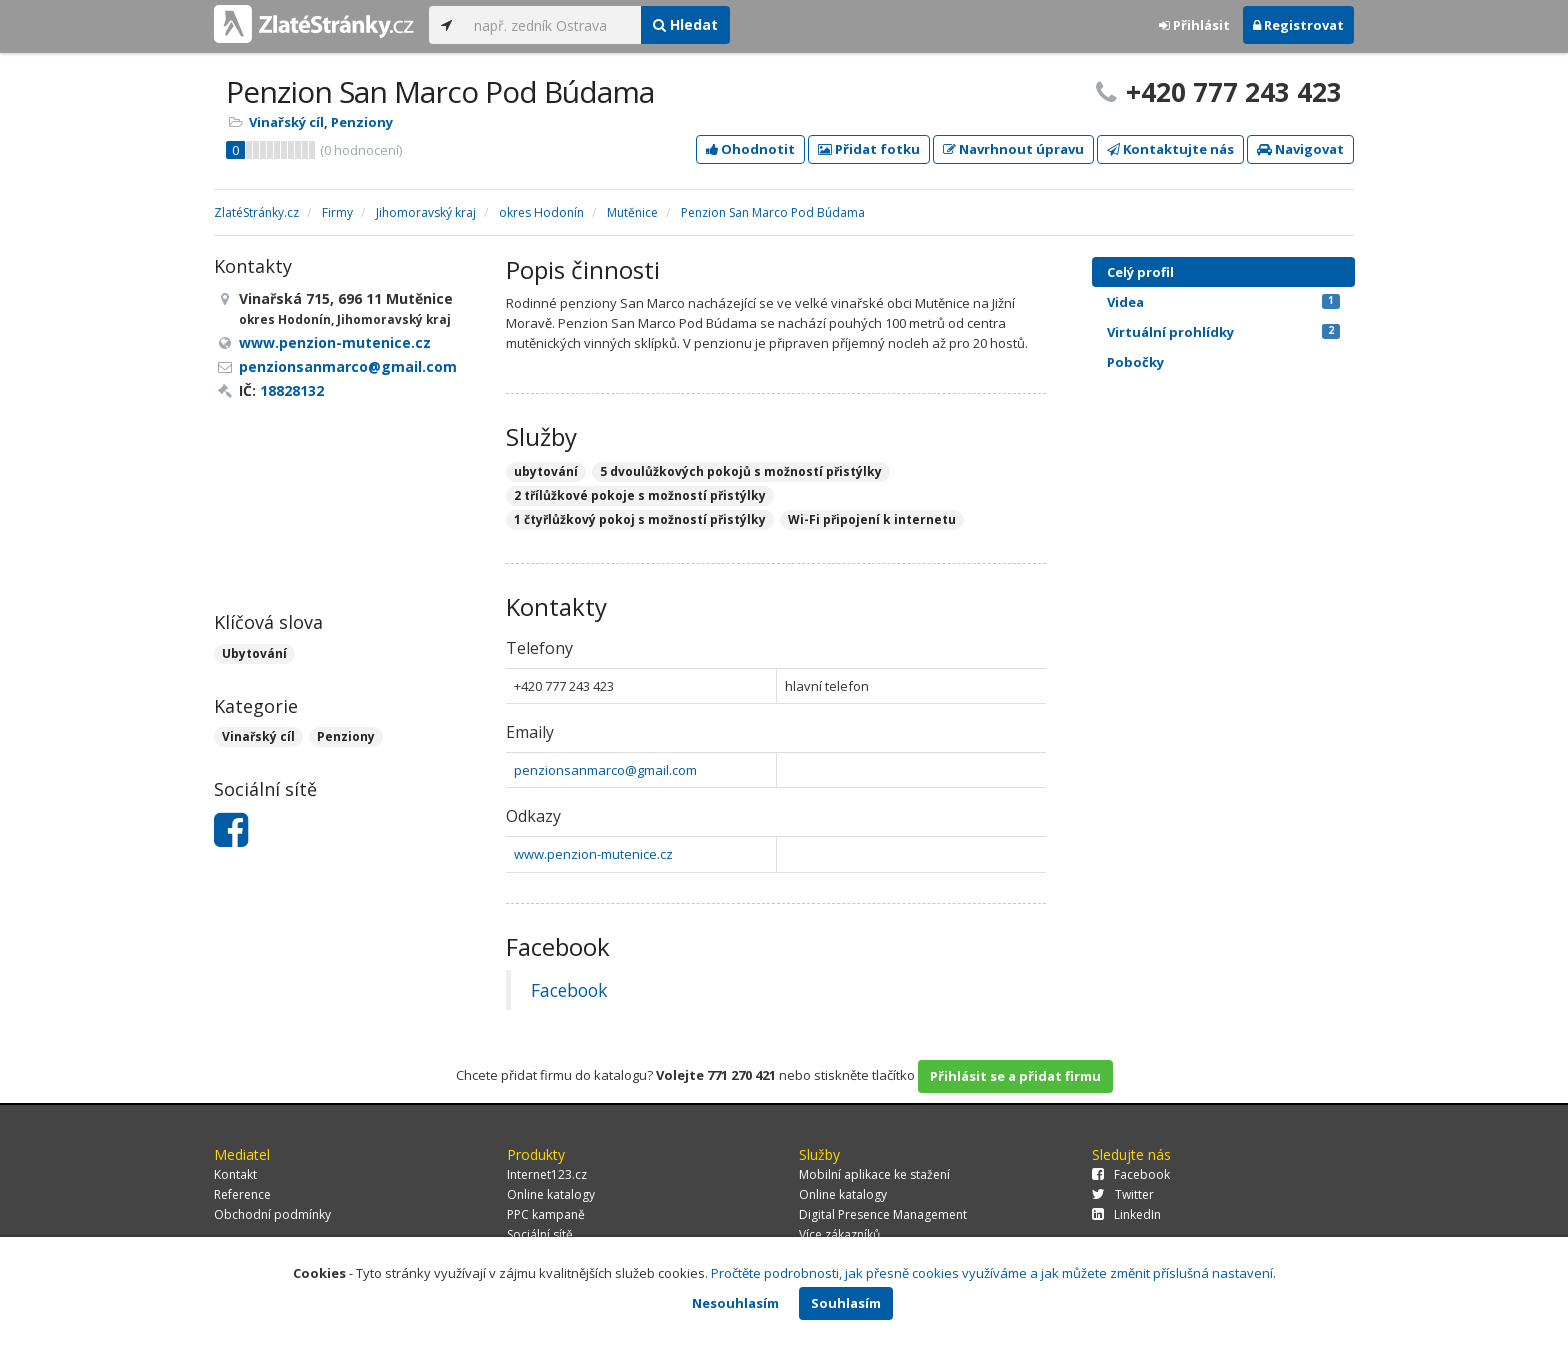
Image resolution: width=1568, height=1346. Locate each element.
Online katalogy (551, 1194)
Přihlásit (1194, 25)
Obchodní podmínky (272, 1214)
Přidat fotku (869, 149)
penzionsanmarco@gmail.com (605, 770)
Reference (242, 1194)
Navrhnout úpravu (1013, 149)
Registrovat (1298, 25)
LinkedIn (1126, 1214)
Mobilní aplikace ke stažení (874, 1174)
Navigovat (1300, 149)
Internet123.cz (547, 1174)
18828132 (292, 390)
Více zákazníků (839, 1234)
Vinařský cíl (286, 122)
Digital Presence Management (883, 1214)
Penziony (362, 122)
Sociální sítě (540, 1234)
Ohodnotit (750, 149)
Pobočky (1135, 362)
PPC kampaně (546, 1214)
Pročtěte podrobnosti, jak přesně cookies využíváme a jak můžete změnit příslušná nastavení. (993, 1273)
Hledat (685, 24)
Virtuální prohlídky (1223, 332)
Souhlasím (846, 1303)
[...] (552, 25)
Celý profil (1140, 272)
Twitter (1123, 1194)
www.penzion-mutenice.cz (593, 854)
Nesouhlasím (735, 1303)
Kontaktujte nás (1170, 149)
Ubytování (254, 653)
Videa (1223, 302)
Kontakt (235, 1174)
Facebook (569, 990)
